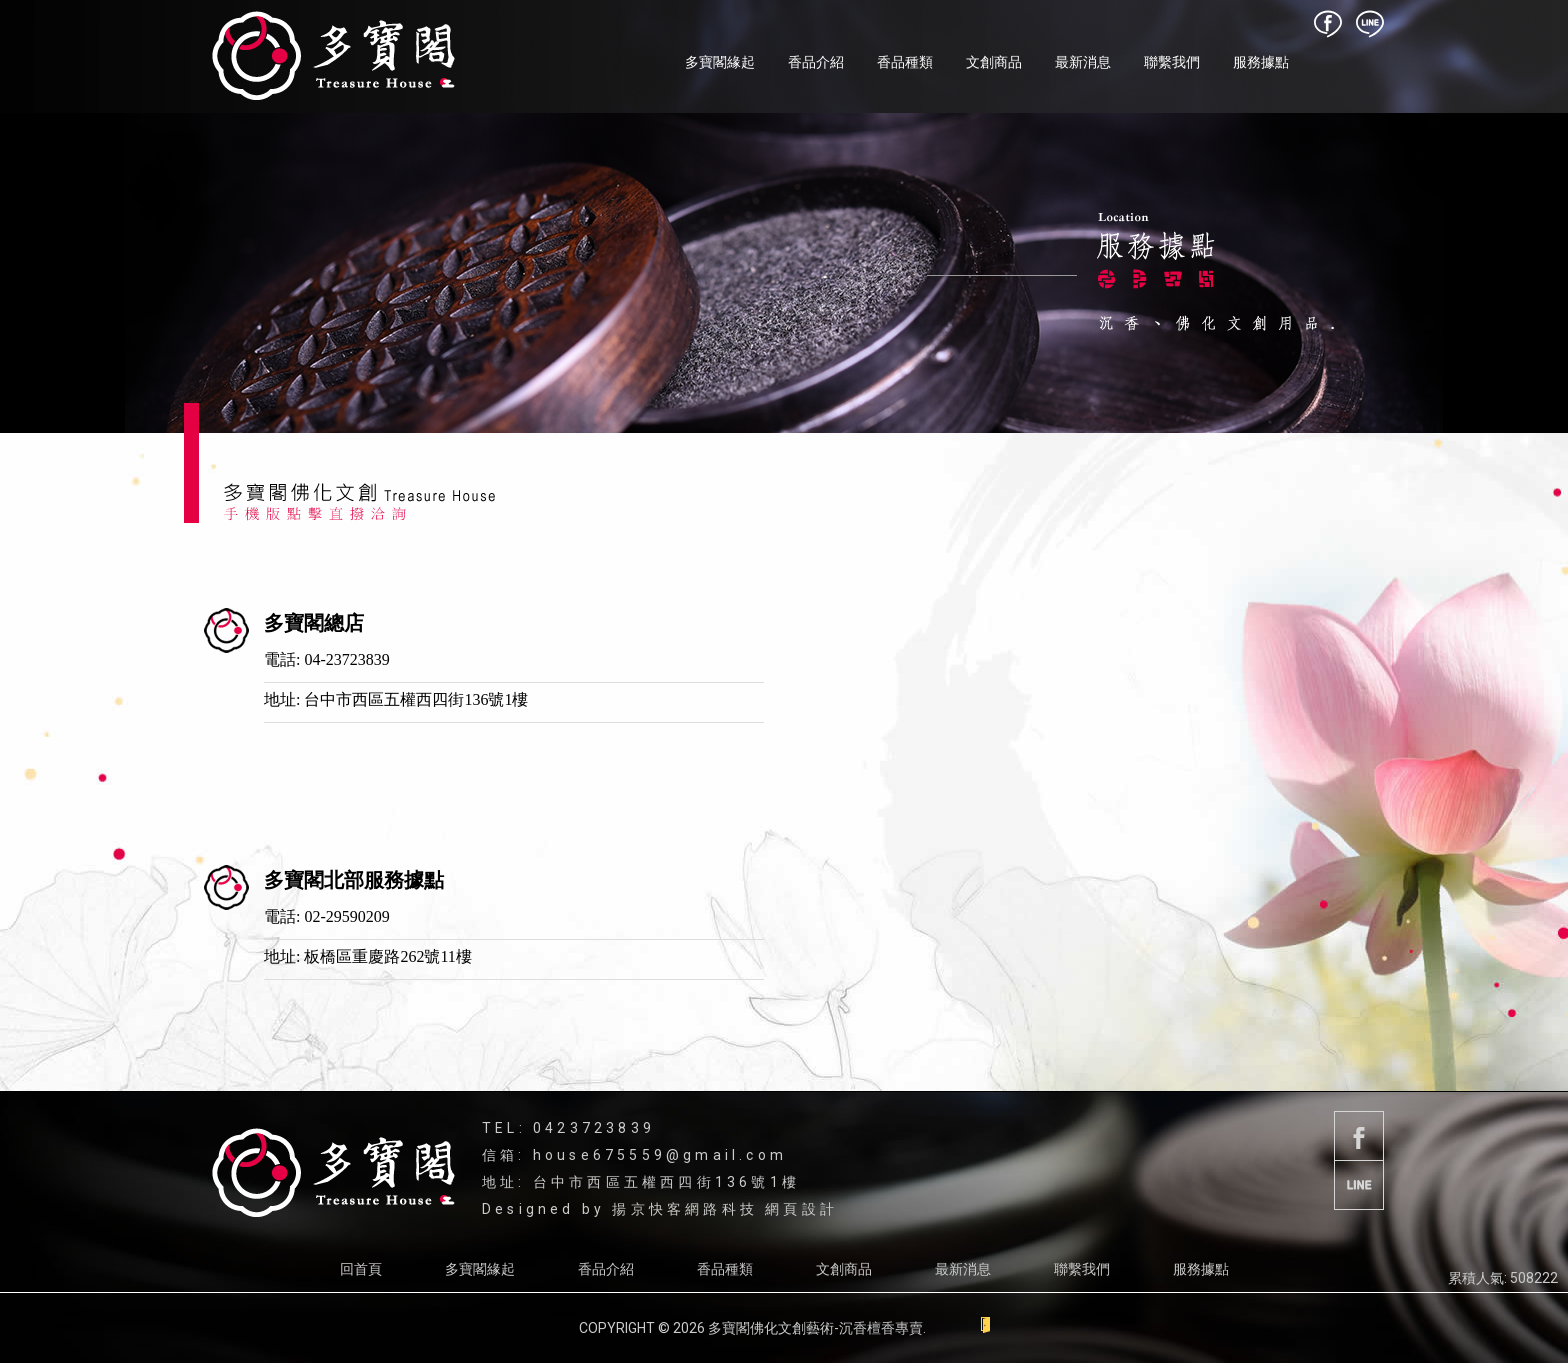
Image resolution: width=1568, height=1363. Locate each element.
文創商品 (994, 62)
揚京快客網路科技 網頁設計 (725, 1209)
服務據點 (1261, 62)
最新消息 (1083, 62)
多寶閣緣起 (720, 62)
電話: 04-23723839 (327, 659)
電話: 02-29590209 (327, 916)
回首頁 (361, 1269)
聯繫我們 (1172, 62)
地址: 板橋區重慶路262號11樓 (368, 956)
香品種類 (905, 62)
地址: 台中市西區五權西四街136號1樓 (396, 699)
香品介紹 (816, 62)
